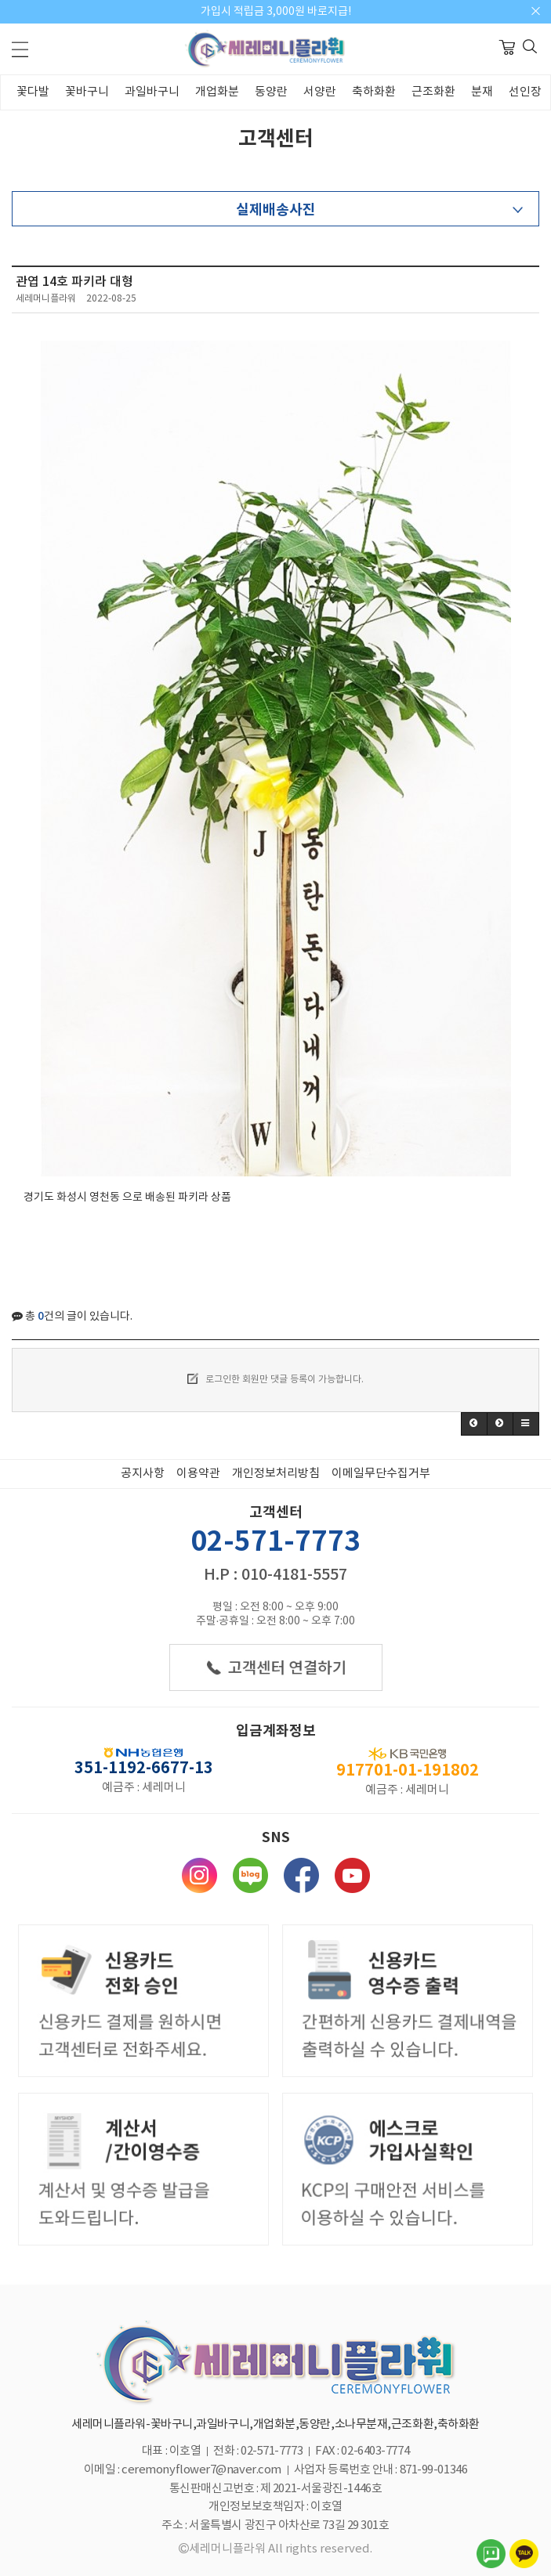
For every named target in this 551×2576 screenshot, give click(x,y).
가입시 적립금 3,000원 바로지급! (276, 11)
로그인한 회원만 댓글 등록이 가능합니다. (275, 1378)
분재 (482, 92)
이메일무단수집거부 (381, 1473)
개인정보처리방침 (276, 1473)
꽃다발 (32, 92)
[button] (474, 1424)
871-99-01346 (434, 2470)
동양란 (271, 92)
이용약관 (198, 1473)
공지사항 (143, 1473)
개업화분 (217, 92)
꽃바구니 (87, 92)
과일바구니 (152, 92)
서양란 (319, 92)
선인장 (525, 92)
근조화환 (433, 92)
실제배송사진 (276, 210)
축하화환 (374, 92)
